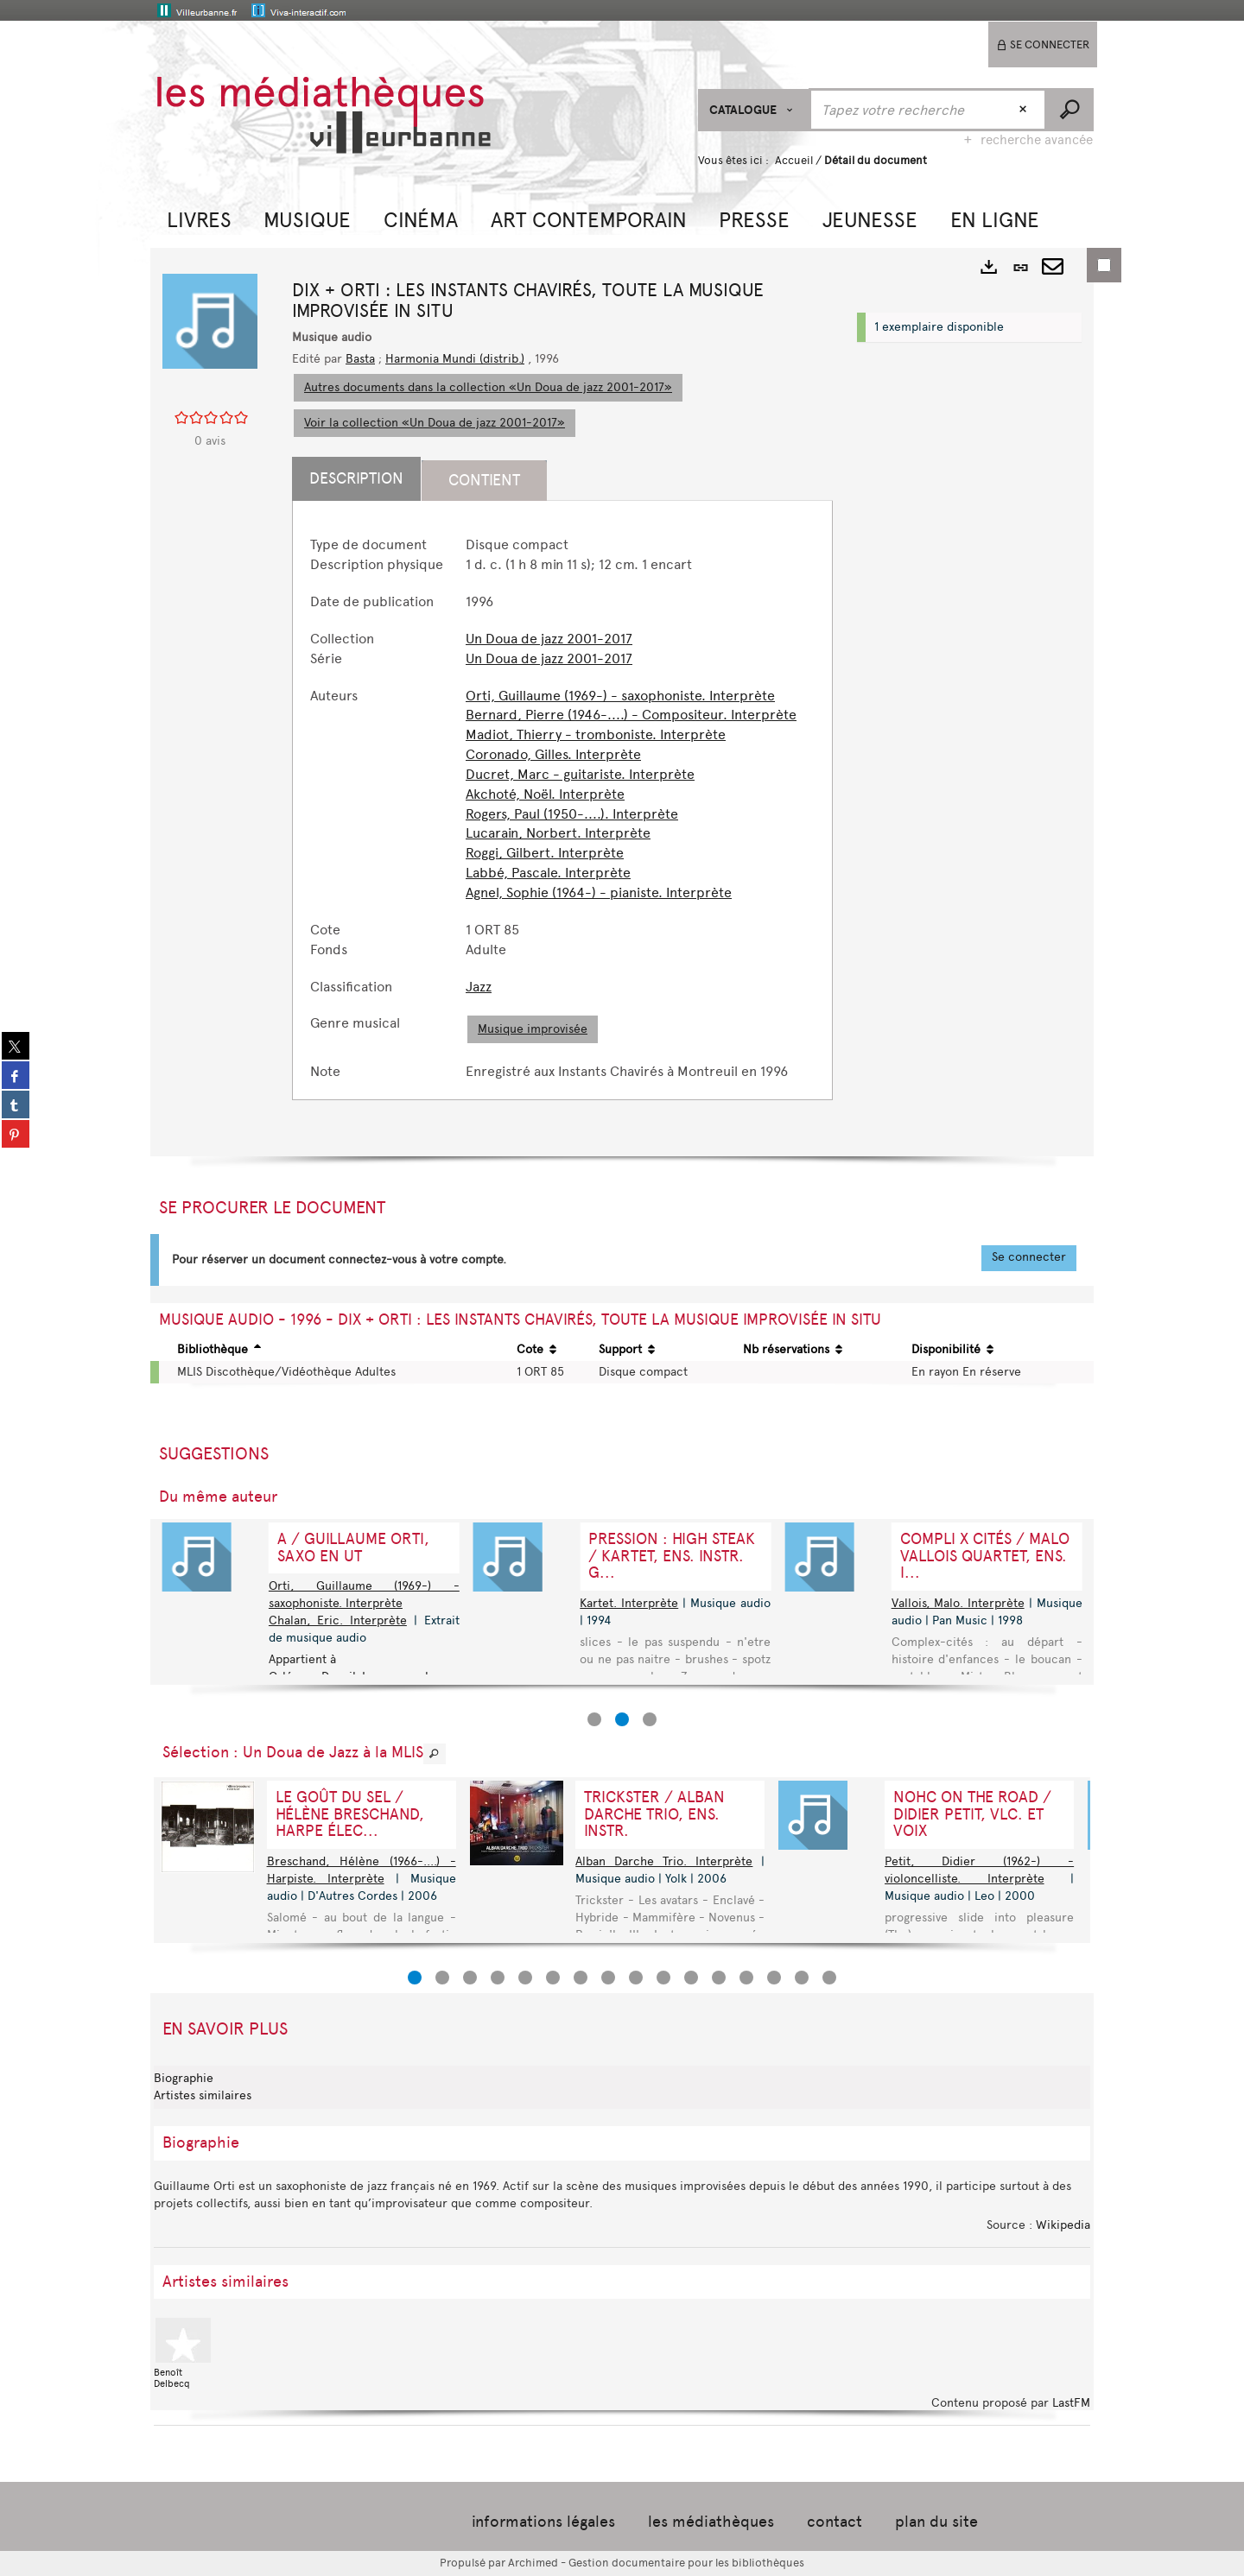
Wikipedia (1063, 2225)
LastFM (1071, 2403)
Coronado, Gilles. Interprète (553, 754)
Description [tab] (356, 478)
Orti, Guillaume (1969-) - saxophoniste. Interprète (620, 695)
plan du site (936, 2521)
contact (834, 2521)
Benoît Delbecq (185, 2352)
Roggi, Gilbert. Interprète (545, 853)
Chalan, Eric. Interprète (338, 1620)
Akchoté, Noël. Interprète (545, 794)
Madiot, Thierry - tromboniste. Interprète (596, 734)
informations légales (543, 2521)
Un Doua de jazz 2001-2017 (549, 638)
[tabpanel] (562, 808)
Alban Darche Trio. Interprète (663, 1861)
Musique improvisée (532, 1029)
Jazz (479, 986)
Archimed (533, 2562)
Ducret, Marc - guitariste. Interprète (580, 774)
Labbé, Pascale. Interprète (548, 872)
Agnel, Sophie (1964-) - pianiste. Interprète (599, 892)
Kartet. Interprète (629, 1603)
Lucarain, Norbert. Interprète (558, 833)
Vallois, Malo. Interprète (958, 1603)
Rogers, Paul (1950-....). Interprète (572, 814)
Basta (360, 358)
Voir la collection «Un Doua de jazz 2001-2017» (434, 422)
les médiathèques (711, 2521)
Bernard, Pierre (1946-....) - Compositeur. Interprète (631, 714)
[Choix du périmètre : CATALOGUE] (753, 110)
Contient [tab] (484, 480)
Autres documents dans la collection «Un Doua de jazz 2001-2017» (488, 387)
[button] (199, 218)
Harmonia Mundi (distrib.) (454, 358)
